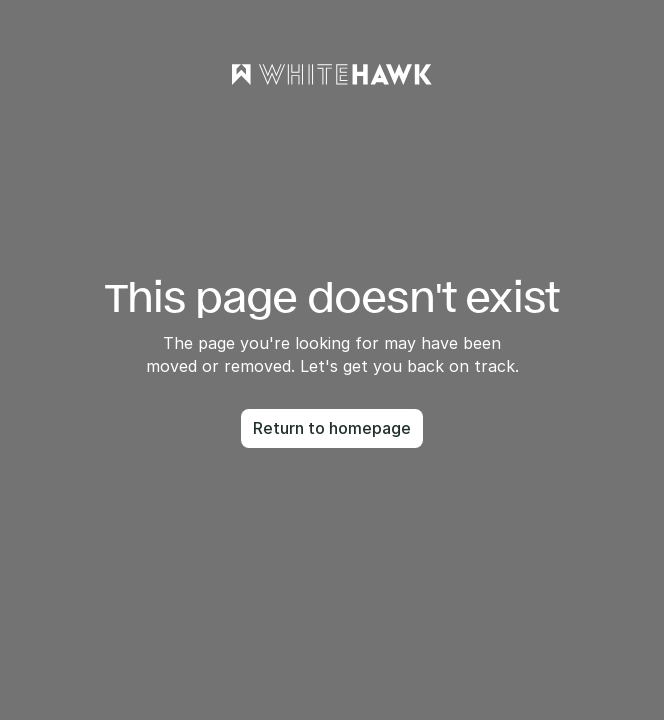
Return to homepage (332, 428)
